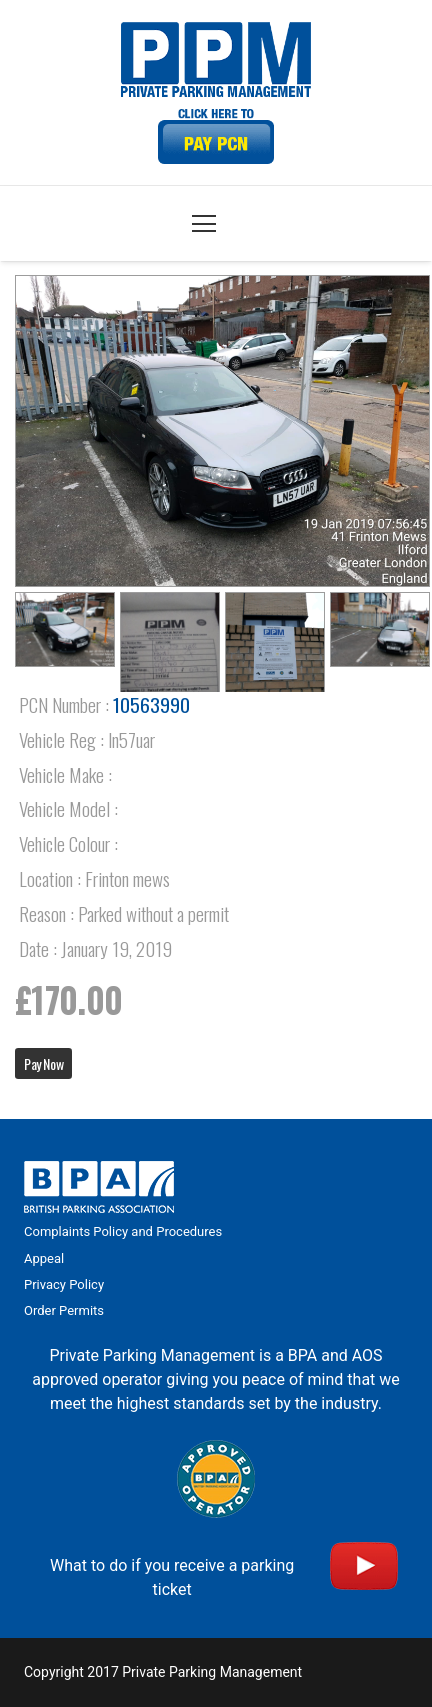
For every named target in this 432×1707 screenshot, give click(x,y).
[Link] (216, 136)
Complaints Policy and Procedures (123, 1231)
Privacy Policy (64, 1284)
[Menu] (204, 224)
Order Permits (64, 1310)
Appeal (44, 1258)
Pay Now (43, 1063)
